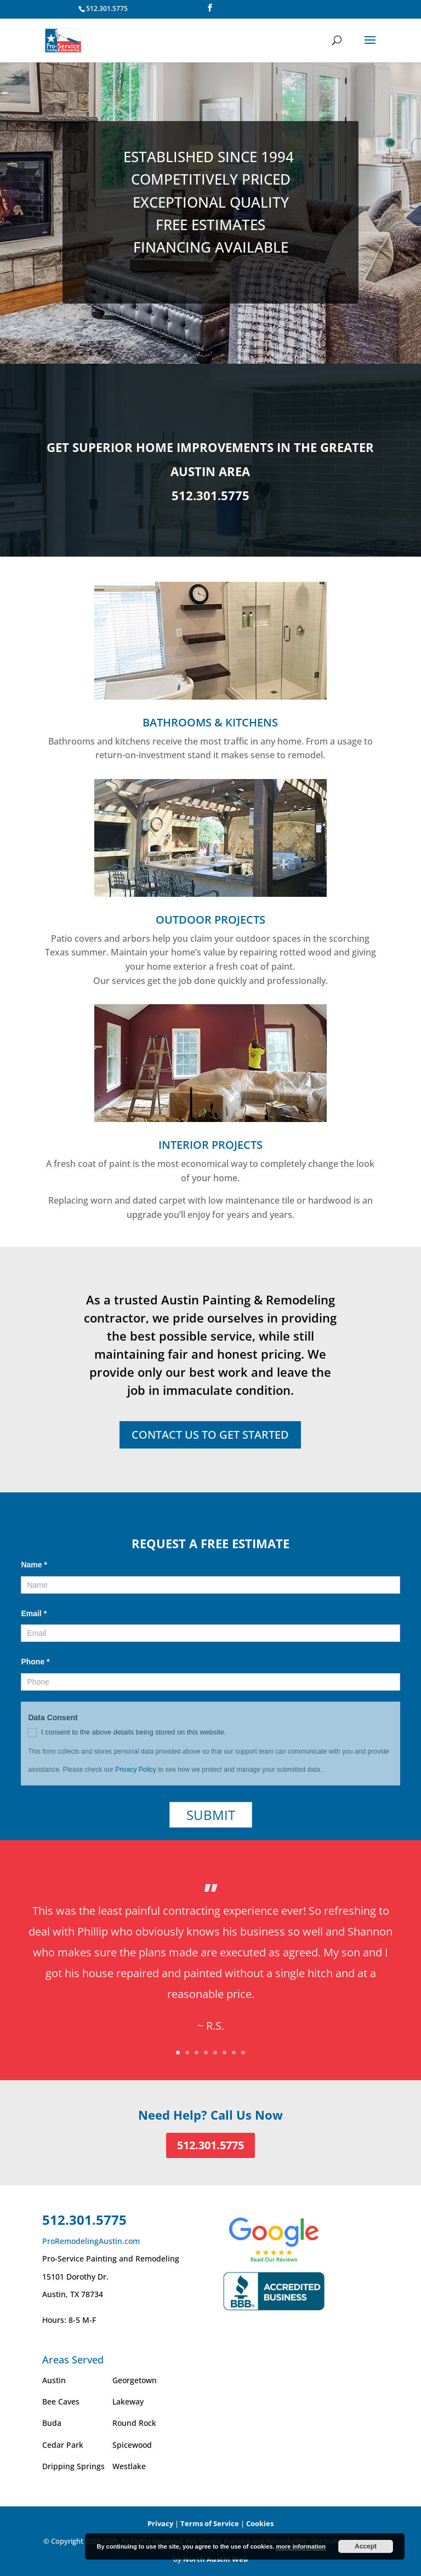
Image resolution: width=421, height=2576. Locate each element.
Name (34, 1564)
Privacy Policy (135, 1769)
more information (300, 2546)
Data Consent (55, 1717)
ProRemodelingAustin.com (91, 2241)
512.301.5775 (107, 8)
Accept (366, 2546)
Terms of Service (209, 2523)
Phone (35, 1661)
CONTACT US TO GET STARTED (210, 1434)
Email (34, 1613)
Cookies (260, 2523)
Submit (210, 1815)
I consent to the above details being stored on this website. (127, 1732)
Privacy (160, 2523)
